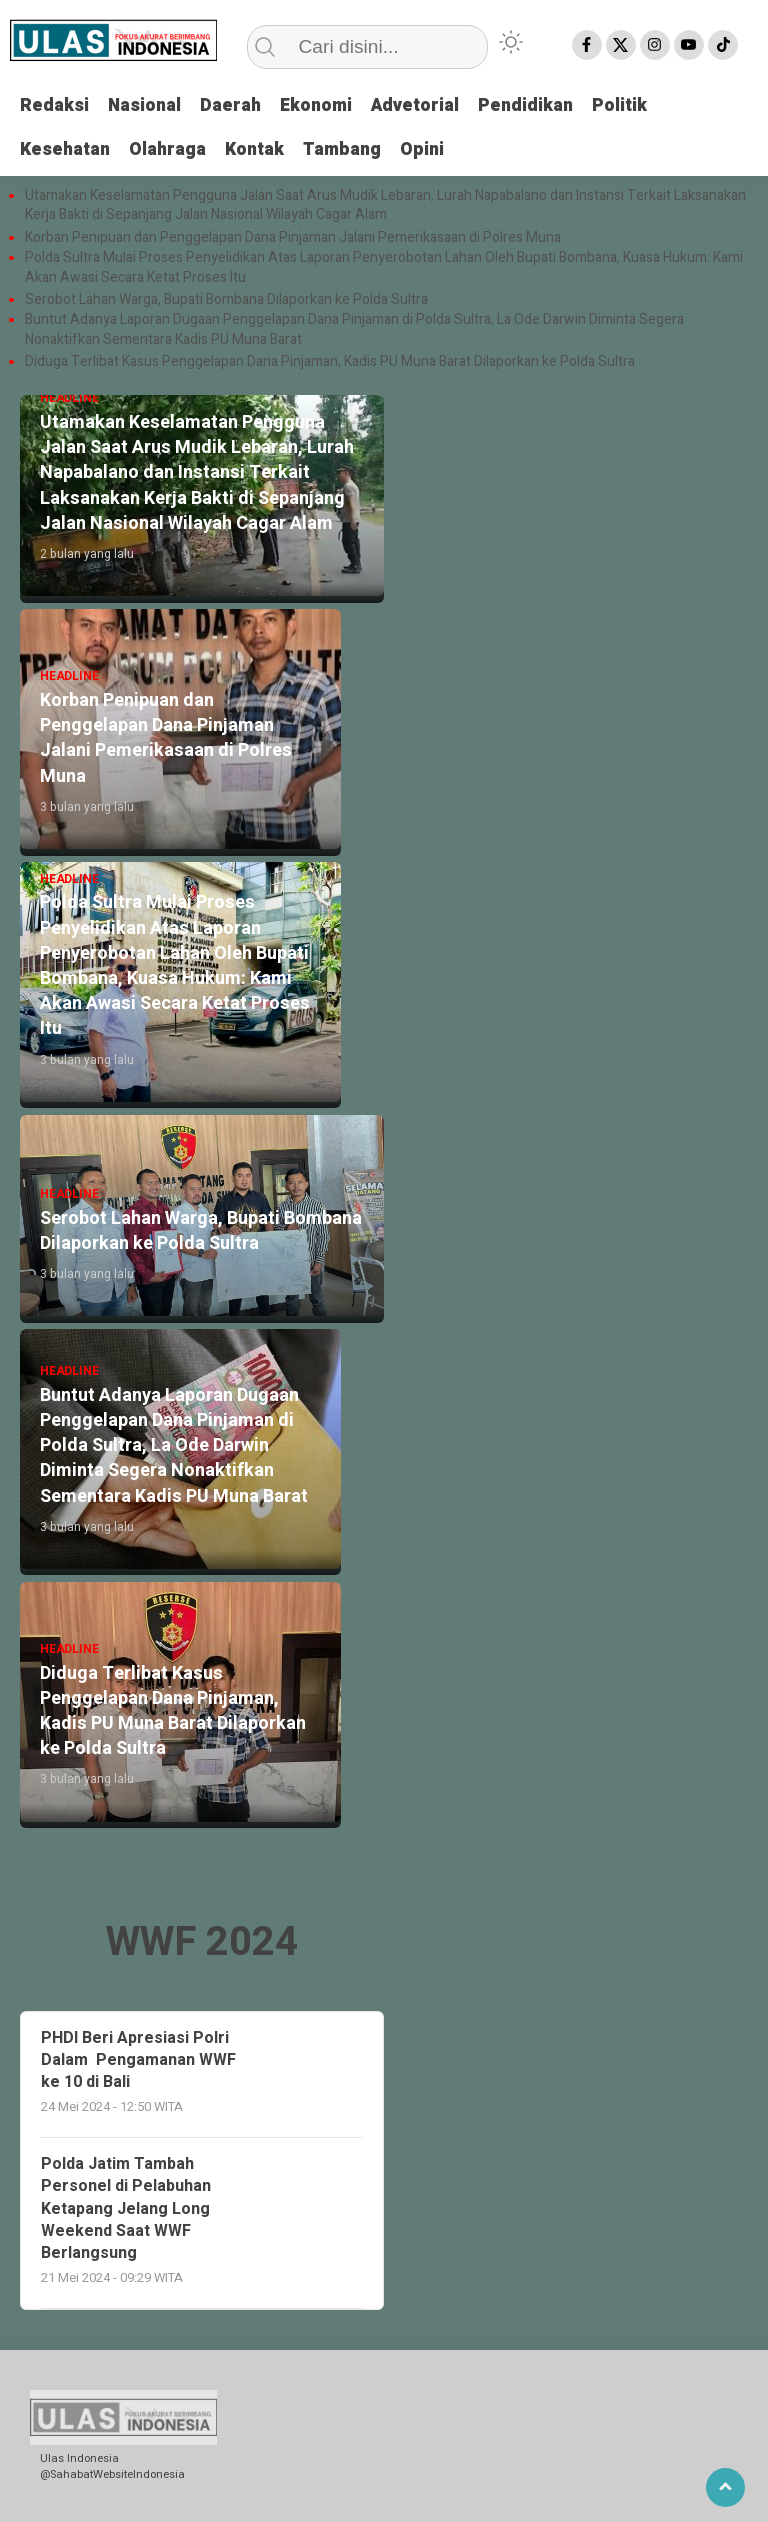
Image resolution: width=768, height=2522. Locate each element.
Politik (635, 106)
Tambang (350, 149)
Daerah (235, 106)
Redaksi (54, 106)
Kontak (260, 149)
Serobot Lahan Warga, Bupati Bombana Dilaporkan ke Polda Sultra (228, 300)
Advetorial (426, 106)
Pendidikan (539, 106)
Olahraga (171, 149)
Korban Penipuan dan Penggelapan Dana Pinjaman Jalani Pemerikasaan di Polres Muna (293, 237)
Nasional (146, 106)
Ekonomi (323, 106)
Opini (432, 149)
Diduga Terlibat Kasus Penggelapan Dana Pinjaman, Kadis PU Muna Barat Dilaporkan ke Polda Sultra (330, 362)
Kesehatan (66, 149)
